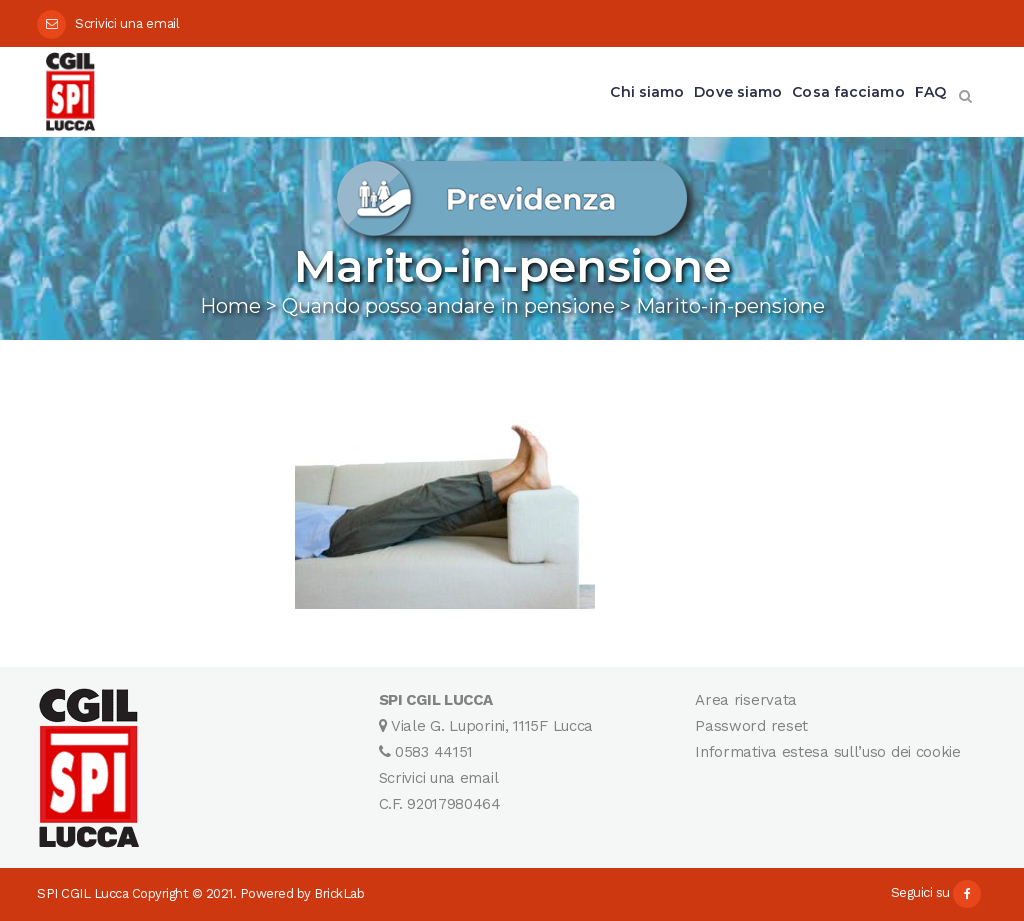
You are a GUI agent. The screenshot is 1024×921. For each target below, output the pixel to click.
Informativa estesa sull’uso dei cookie (828, 752)
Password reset (751, 726)
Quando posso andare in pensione (448, 306)
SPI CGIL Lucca (82, 893)
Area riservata (746, 700)
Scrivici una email (127, 23)
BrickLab (339, 893)
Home (230, 306)
